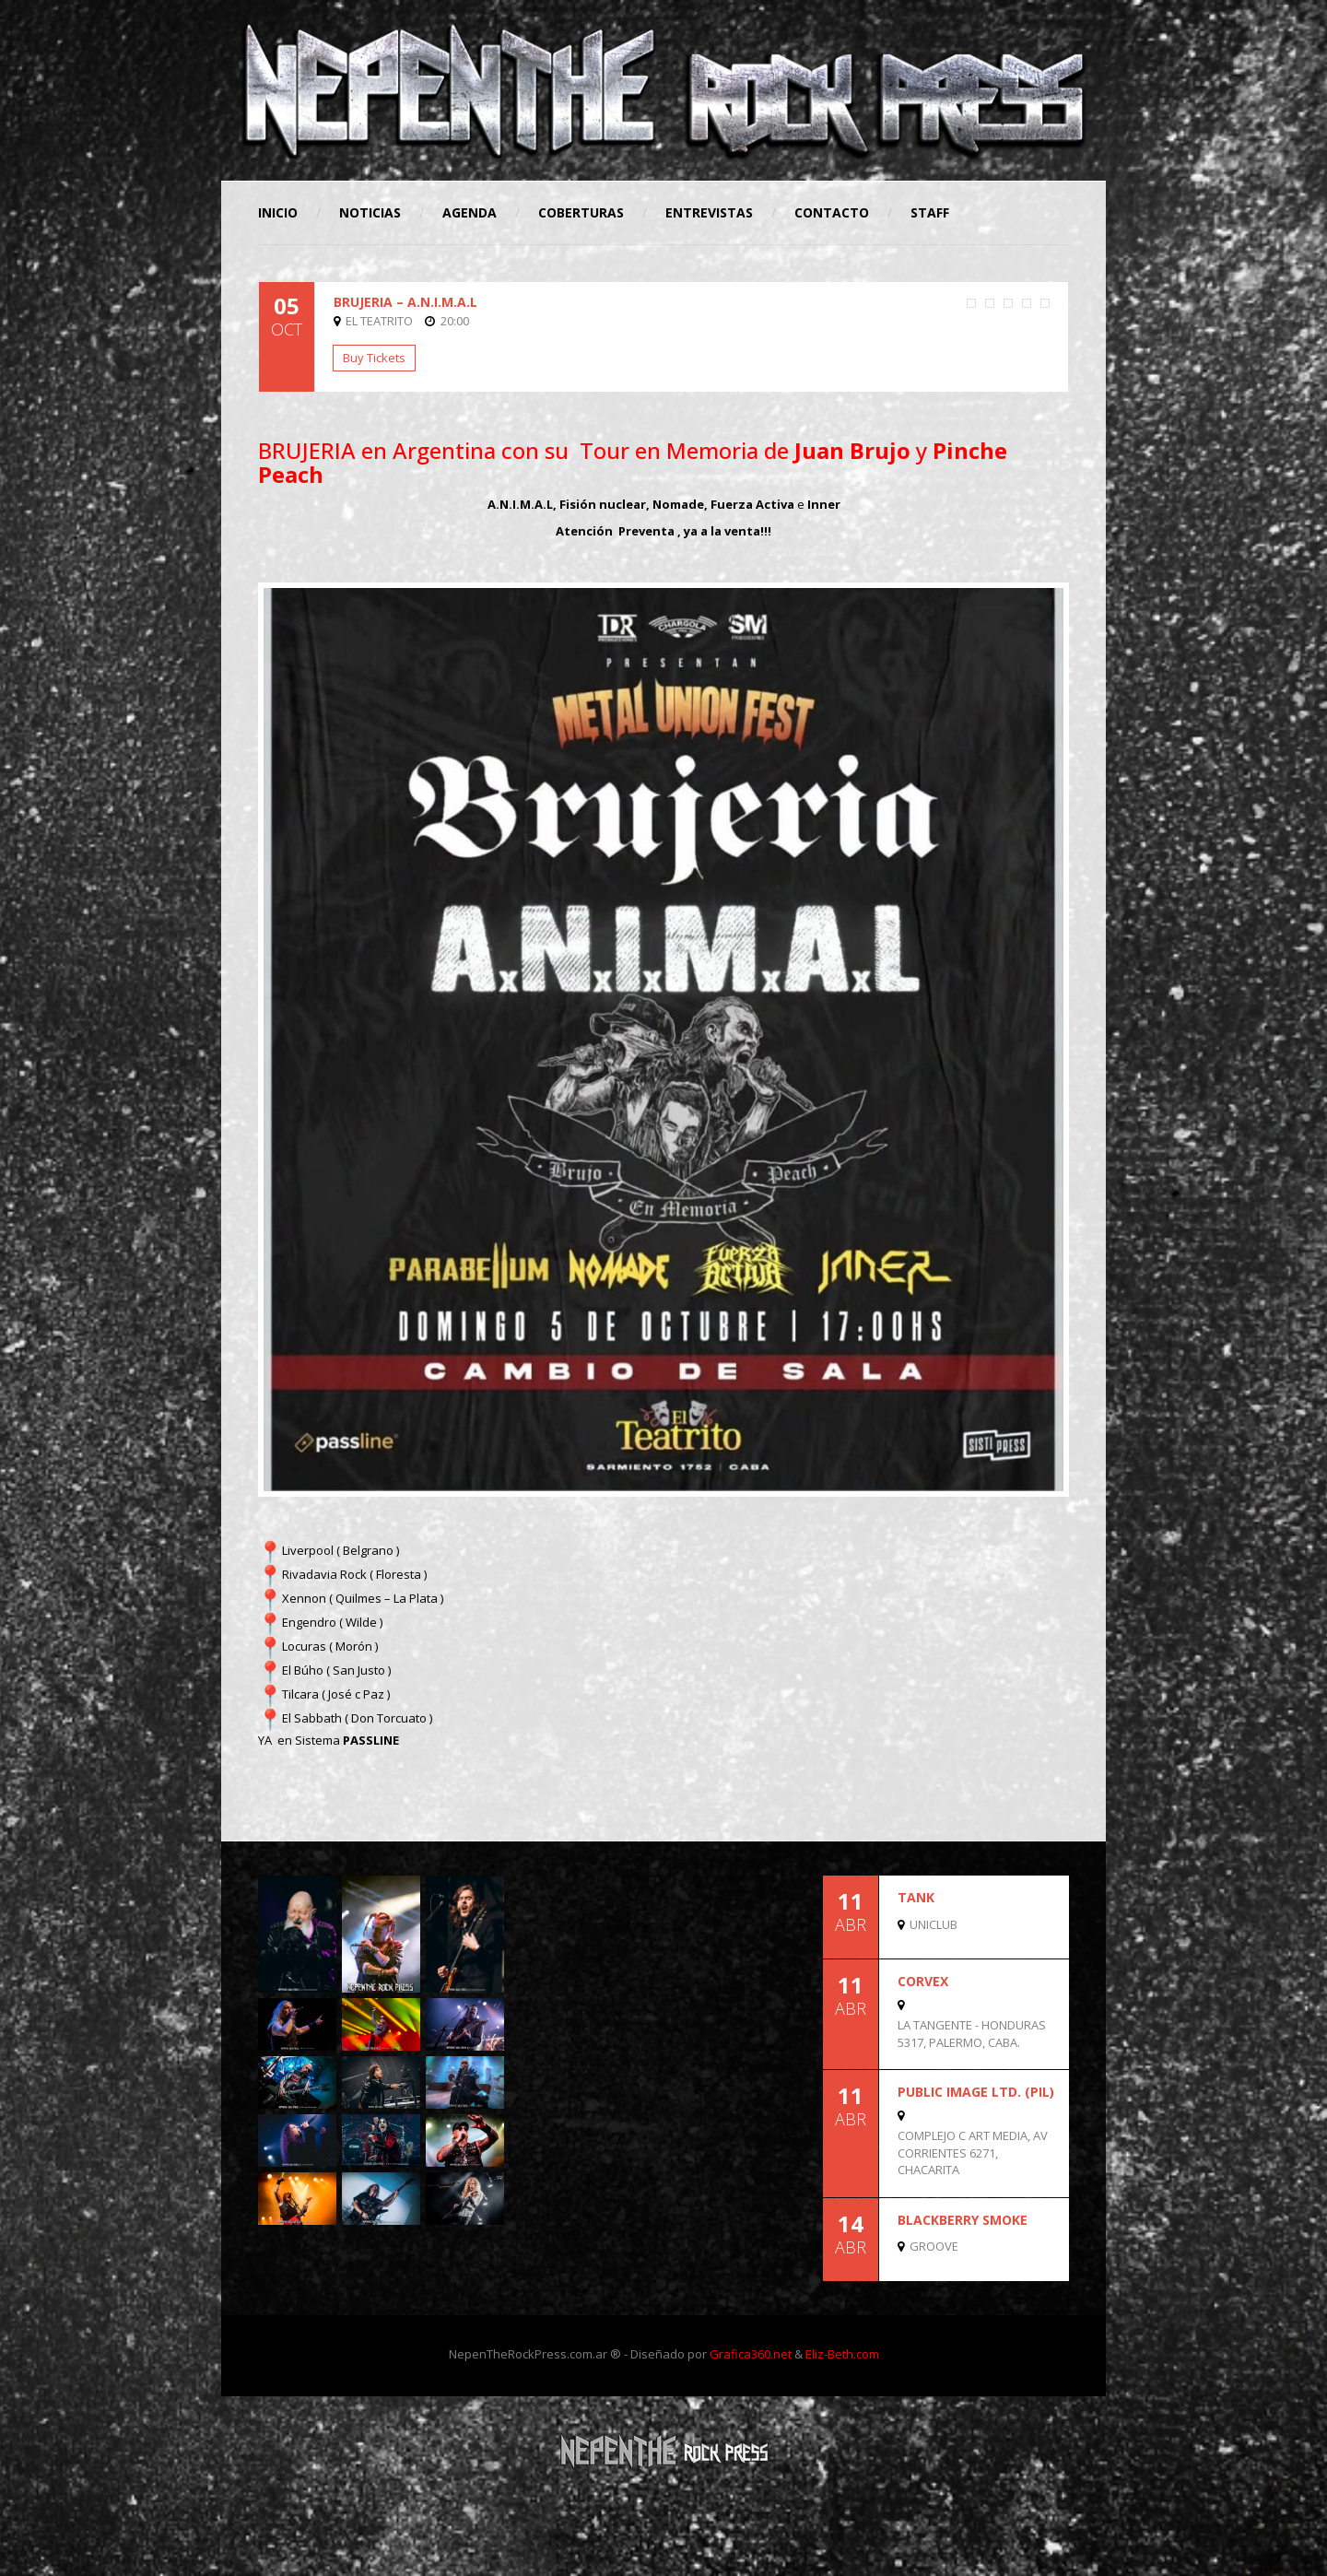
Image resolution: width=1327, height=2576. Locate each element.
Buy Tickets (374, 357)
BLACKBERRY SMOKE (963, 2220)
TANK (916, 1897)
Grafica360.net (751, 2354)
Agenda (469, 212)
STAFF (929, 212)
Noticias (370, 212)
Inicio (278, 212)
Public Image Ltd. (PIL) (976, 2091)
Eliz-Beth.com (842, 2354)
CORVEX (923, 1981)
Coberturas (581, 212)
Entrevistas (709, 212)
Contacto (831, 212)
